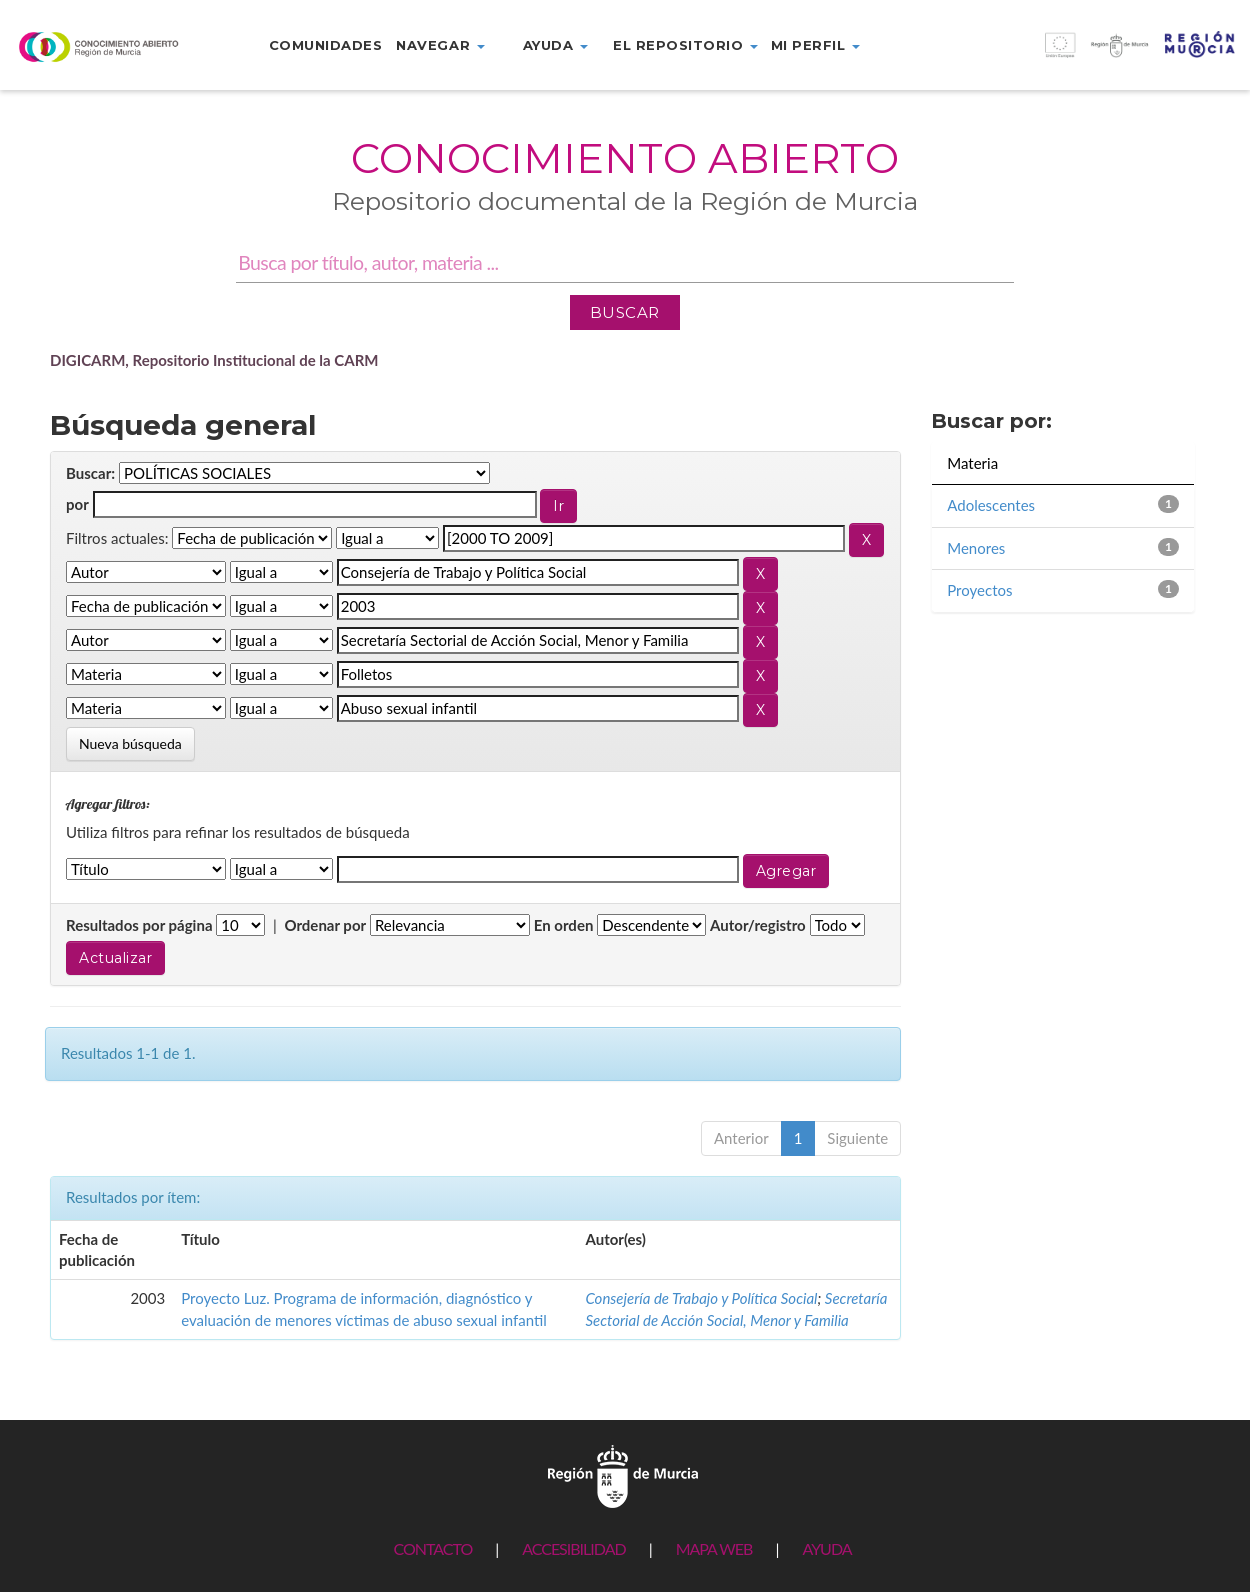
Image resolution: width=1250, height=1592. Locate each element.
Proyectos (979, 590)
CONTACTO (432, 1548)
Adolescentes (991, 505)
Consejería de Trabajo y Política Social (701, 1298)
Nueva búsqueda (130, 743)
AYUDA (826, 1548)
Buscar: (90, 473)
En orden (564, 925)
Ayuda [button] (555, 45)
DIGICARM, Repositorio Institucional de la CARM (214, 360)
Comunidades (326, 45)
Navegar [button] (440, 45)
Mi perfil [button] (815, 45)
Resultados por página (139, 925)
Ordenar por (325, 925)
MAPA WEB (714, 1548)
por (77, 504)
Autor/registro (758, 925)
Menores (976, 548)
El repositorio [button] (685, 45)
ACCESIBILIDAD (573, 1548)
